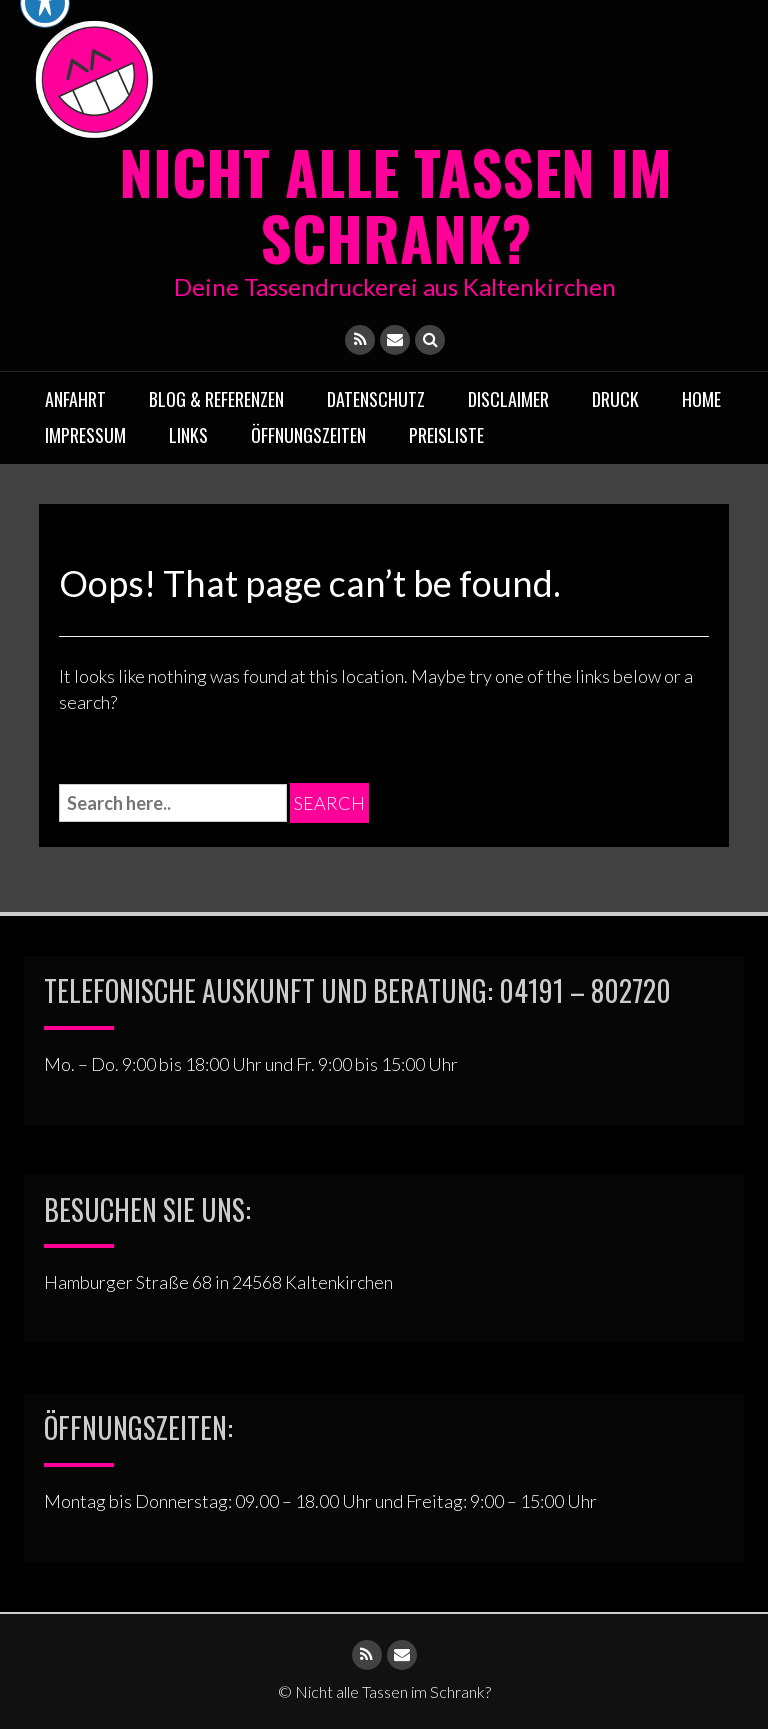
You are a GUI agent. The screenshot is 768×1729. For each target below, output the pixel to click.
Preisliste (446, 435)
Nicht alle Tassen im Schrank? (395, 203)
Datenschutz (376, 399)
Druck (615, 399)
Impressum (85, 435)
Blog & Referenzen (216, 399)
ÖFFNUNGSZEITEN (308, 435)
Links (188, 435)
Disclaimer (508, 399)
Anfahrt (75, 399)
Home (701, 399)
